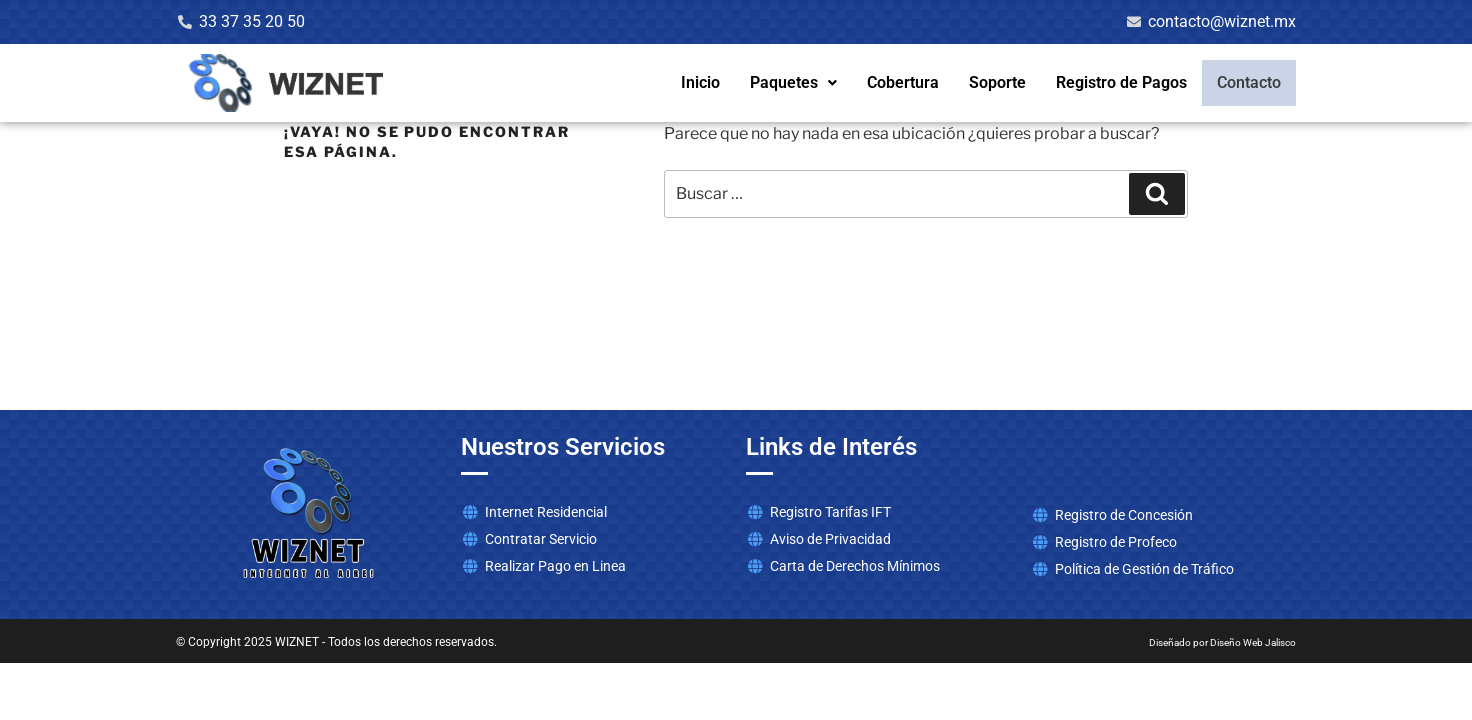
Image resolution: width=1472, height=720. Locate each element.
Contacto (1251, 83)
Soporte (1001, 82)
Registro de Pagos (1125, 82)
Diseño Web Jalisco (1253, 642)
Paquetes (797, 82)
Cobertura (907, 82)
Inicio (704, 82)
